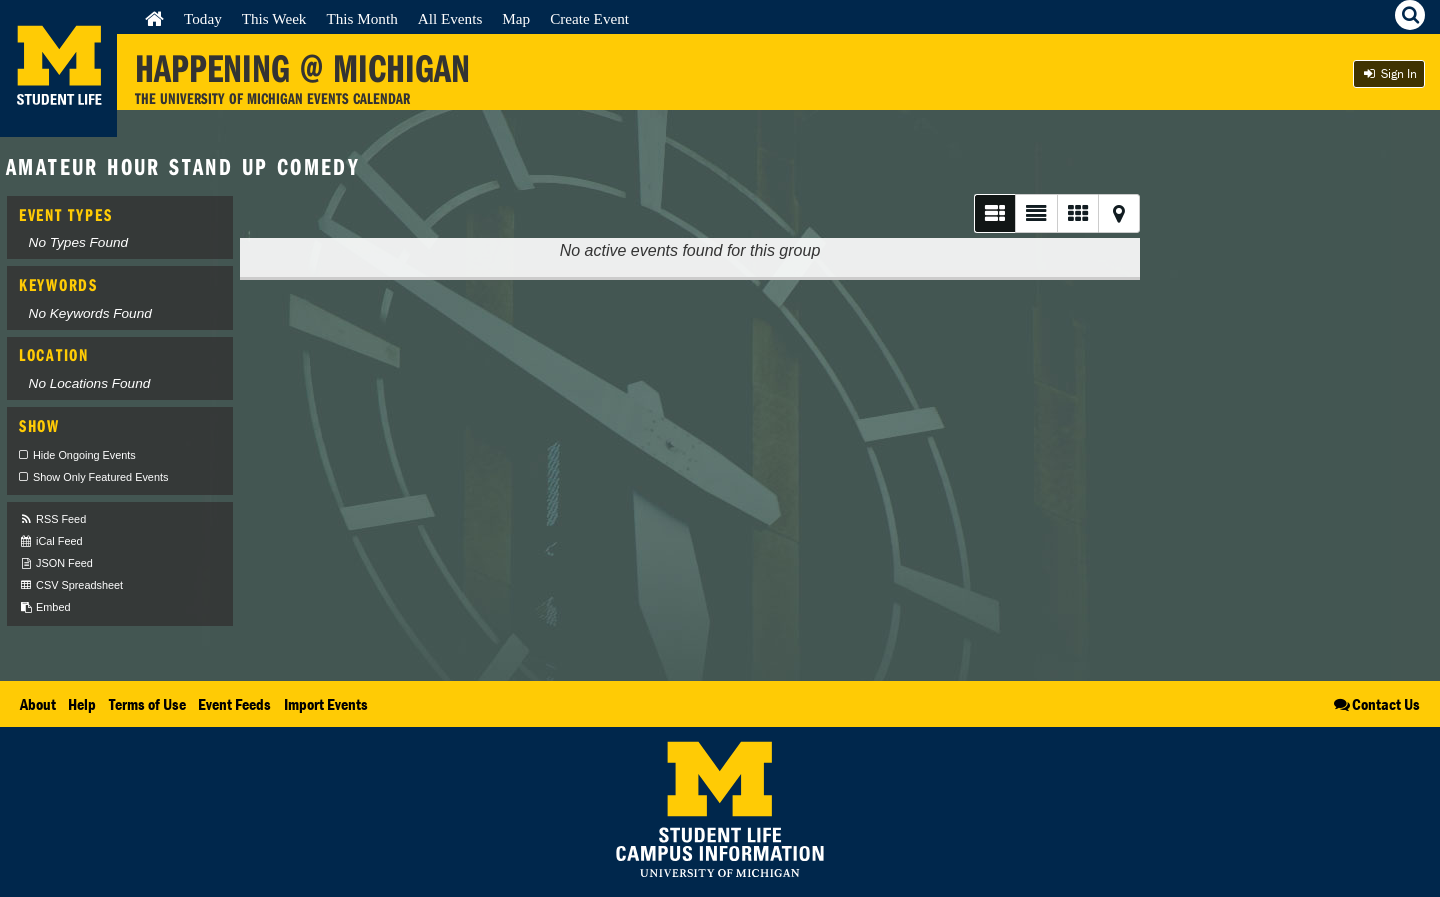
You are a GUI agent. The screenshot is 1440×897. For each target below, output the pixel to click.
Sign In (1389, 73)
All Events (450, 18)
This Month (361, 18)
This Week (274, 18)
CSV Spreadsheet (71, 585)
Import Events (326, 704)
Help (82, 704)
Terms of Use (147, 704)
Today (203, 18)
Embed (44, 607)
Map (516, 18)
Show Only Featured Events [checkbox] (100, 477)
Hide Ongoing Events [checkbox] (84, 455)
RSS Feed (52, 519)
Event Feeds (234, 704)
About (38, 704)
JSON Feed (56, 563)
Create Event (589, 18)
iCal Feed (51, 541)
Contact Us (1375, 704)
